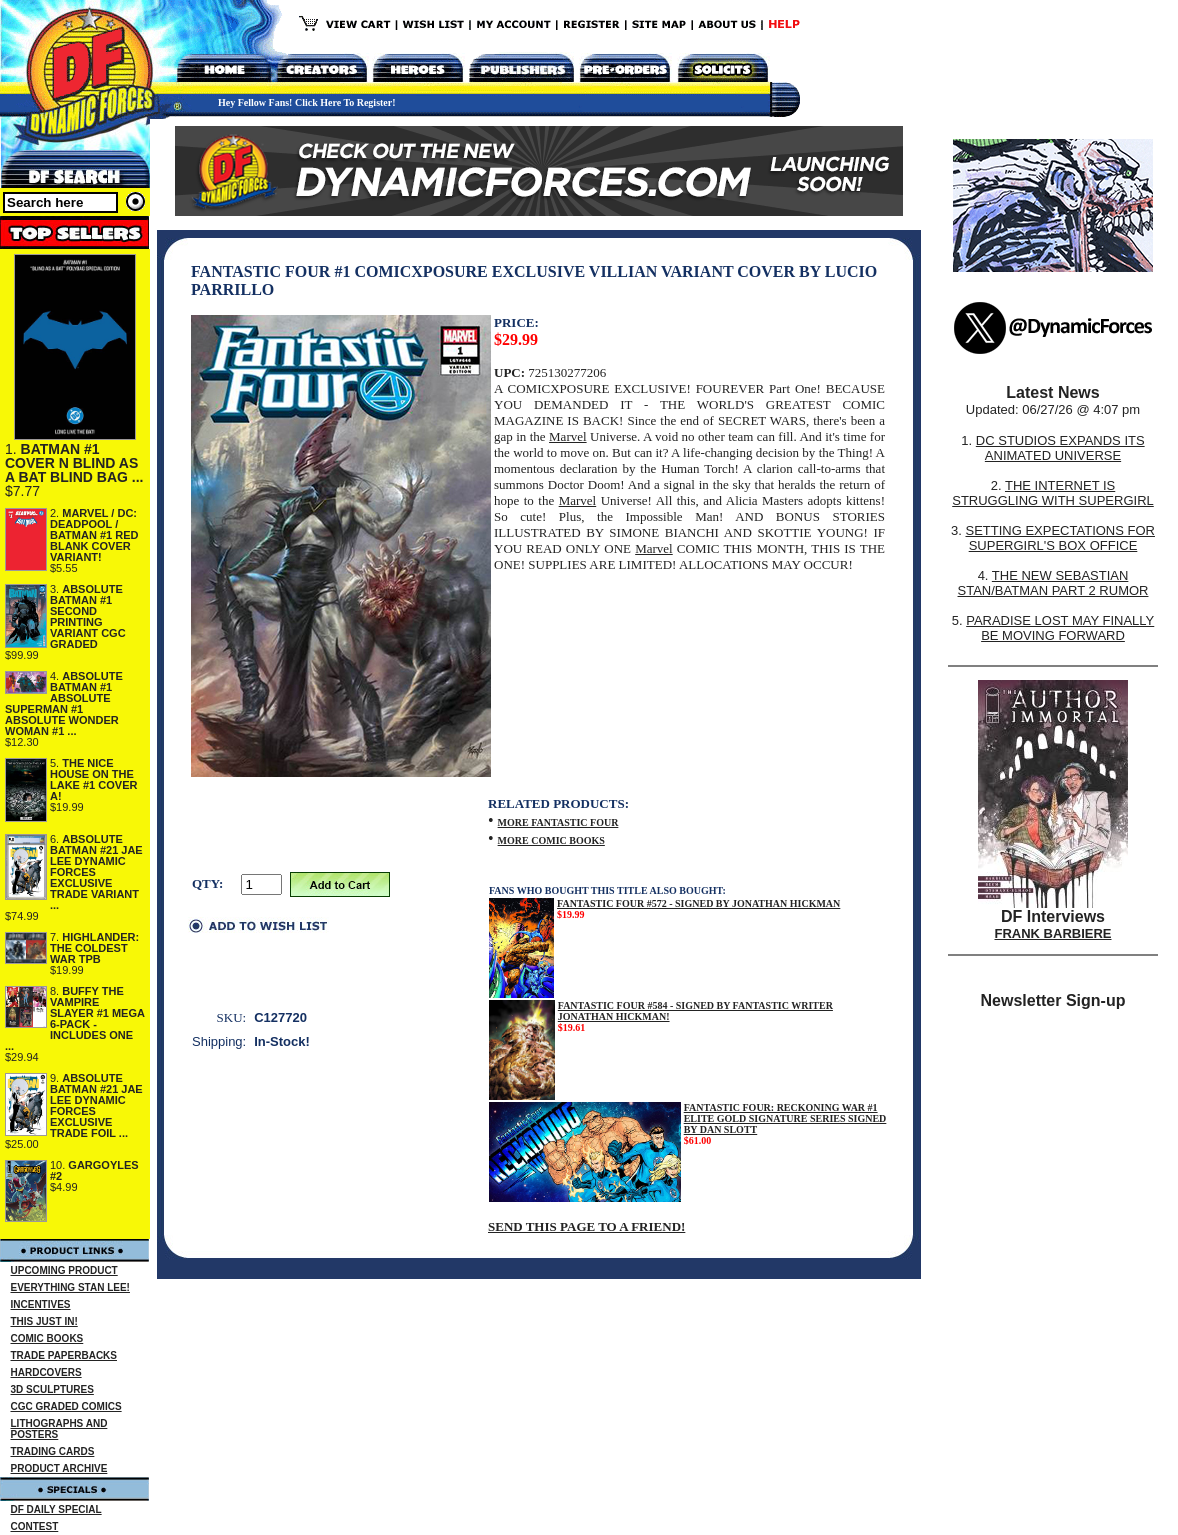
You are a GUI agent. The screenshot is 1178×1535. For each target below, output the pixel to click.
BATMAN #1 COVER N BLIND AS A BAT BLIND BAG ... (74, 463)
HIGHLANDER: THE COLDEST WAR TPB (94, 948)
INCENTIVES (41, 1304)
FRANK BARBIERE (1053, 933)
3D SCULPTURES (52, 1389)
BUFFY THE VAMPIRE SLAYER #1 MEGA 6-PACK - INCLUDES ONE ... (75, 1018)
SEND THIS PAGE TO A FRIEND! (586, 1226)
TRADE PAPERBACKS (64, 1355)
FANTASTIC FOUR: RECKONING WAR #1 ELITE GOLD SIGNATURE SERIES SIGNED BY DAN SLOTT (785, 1118)
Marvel (568, 436)
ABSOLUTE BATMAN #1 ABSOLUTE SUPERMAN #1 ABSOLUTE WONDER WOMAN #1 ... (64, 703)
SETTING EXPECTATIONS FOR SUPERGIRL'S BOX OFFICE (1059, 538)
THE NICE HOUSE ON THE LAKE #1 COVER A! (93, 779)
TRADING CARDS (53, 1451)
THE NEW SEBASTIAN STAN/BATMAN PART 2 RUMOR (1053, 583)
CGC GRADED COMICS (66, 1406)
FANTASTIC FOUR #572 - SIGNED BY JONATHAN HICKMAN (698, 903)
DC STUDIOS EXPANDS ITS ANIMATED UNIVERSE (1060, 448)
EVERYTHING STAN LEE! (70, 1287)
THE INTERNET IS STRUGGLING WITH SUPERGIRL (1053, 493)
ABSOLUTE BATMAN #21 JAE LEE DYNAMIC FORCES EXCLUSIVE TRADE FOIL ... (96, 1105)
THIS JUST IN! (44, 1321)
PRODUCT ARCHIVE (59, 1468)
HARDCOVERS (46, 1372)
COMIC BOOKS (47, 1338)
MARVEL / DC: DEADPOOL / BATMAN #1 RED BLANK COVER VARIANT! (94, 535)
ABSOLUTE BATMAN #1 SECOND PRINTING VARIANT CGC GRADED (88, 616)
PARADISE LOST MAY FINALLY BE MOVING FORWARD (1060, 628)
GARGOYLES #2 (94, 1170)
